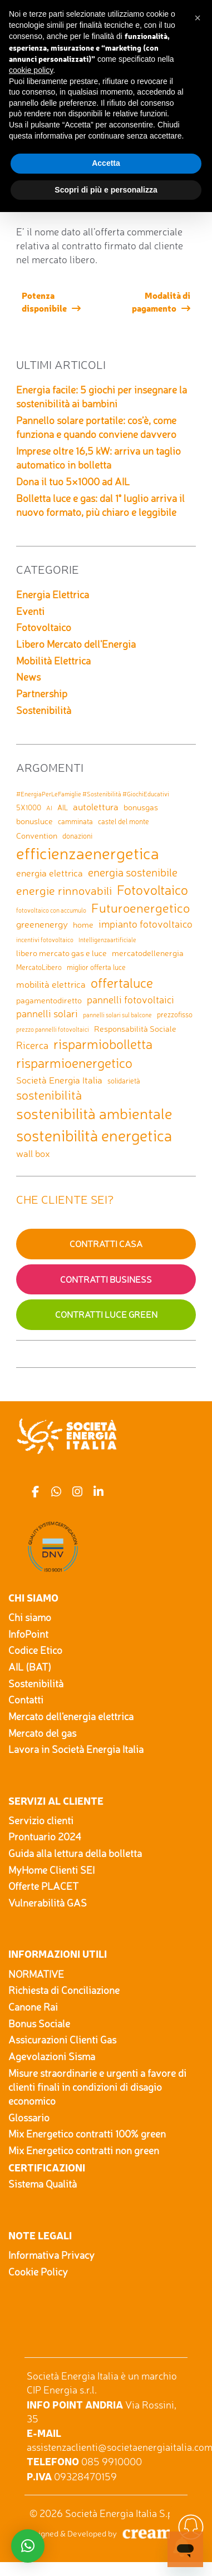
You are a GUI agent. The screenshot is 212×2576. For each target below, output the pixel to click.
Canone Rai (33, 2007)
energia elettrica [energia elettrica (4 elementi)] (49, 873)
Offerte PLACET (43, 1886)
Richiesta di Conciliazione (64, 1990)
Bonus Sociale (39, 2023)
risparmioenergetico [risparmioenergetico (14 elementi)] (74, 1063)
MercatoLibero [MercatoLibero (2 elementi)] (39, 967)
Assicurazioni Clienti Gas (62, 2039)
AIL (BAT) (29, 1667)
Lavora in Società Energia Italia (76, 1749)
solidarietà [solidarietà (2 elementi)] (123, 1080)
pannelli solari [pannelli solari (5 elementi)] (47, 1013)
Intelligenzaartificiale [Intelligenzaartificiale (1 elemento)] (107, 940)
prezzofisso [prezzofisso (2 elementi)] (175, 1014)
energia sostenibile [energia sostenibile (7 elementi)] (133, 872)
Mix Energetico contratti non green (83, 2150)
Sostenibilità (43, 710)
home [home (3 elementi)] (83, 924)
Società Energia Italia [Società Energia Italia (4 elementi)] (59, 1080)
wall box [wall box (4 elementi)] (33, 1153)
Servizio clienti (40, 1820)
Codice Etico (35, 1650)
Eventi (30, 611)
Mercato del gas (42, 1733)
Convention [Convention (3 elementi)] (36, 835)
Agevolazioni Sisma (51, 2056)
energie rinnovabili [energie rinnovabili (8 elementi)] (64, 890)
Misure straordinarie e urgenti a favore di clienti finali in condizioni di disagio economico (97, 2087)
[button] (197, 18)
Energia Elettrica (52, 594)
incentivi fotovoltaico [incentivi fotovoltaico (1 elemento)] (44, 940)
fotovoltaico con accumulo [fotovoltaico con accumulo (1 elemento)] (51, 910)
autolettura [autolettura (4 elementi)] (96, 806)
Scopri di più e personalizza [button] (106, 189)
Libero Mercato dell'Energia (76, 644)
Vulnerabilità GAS (47, 1903)
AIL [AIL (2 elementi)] (62, 807)
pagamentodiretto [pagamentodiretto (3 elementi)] (49, 1000)
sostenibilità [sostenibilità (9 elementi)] (49, 1095)
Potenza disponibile (44, 301)
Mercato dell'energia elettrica (71, 1716)
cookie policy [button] (31, 70)
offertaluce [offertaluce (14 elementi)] (122, 982)
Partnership (41, 693)
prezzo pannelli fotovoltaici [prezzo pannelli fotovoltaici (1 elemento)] (52, 1029)
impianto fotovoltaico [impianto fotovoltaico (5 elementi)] (145, 924)
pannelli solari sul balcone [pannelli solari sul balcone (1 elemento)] (117, 1015)
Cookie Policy (38, 2271)
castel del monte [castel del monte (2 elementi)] (123, 821)
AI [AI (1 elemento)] (49, 808)
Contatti (25, 1699)
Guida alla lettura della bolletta (75, 1853)
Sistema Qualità (42, 2184)
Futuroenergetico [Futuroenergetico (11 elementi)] (140, 908)
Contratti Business (106, 1279)
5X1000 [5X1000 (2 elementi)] (28, 807)
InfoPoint (28, 1634)
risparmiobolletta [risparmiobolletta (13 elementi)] (102, 1044)
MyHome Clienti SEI (51, 1870)
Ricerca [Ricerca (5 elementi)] (32, 1045)
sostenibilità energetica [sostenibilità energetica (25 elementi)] (94, 1135)
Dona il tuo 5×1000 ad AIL (73, 481)
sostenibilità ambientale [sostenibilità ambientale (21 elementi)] (94, 1113)
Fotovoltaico (43, 627)
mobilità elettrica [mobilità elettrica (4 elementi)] (51, 984)
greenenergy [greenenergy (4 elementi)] (42, 924)
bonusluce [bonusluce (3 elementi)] (34, 821)
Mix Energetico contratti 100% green (87, 2133)
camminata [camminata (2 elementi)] (75, 821)
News (28, 677)
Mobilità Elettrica (53, 660)
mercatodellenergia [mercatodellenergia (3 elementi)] (148, 953)
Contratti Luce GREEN (106, 1314)
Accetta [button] (106, 163)
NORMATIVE (36, 1974)
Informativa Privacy (51, 2255)
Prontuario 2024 (44, 1836)
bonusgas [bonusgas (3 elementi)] (141, 807)
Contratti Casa (106, 1243)
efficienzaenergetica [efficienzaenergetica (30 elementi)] (87, 853)
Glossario (29, 2117)
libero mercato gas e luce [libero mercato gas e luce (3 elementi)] (61, 953)
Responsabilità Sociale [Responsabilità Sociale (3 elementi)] (135, 1028)
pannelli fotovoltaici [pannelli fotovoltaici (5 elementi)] (130, 999)
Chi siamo (29, 1617)
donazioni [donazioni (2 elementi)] (77, 835)
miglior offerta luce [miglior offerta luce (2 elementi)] (96, 967)
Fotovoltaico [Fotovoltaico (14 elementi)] (152, 889)
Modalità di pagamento (161, 301)
